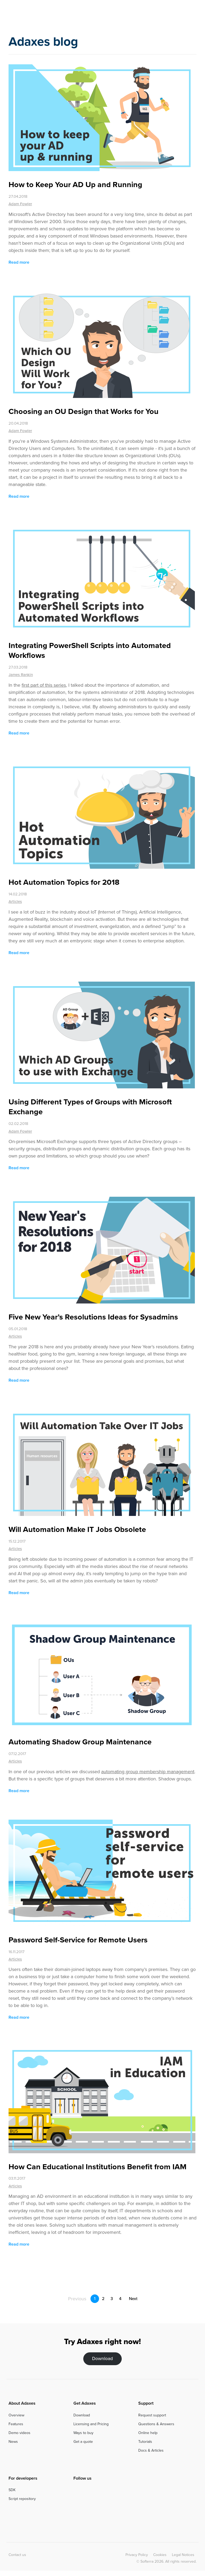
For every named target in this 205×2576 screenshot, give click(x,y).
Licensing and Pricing (91, 2424)
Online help (147, 2433)
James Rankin (21, 675)
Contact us (17, 2555)
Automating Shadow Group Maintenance (80, 1741)
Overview (16, 2415)
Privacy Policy (136, 2555)
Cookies (160, 2555)
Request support (152, 2415)
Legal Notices (183, 2555)
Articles (15, 901)
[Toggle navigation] (193, 14)
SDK (12, 2490)
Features (16, 2424)
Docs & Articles (151, 2450)
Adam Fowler (20, 204)
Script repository (22, 2499)
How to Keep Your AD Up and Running (75, 184)
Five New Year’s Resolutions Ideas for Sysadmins (93, 1316)
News (13, 2441)
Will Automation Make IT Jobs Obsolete (77, 1529)
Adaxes (30, 15)
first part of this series (44, 685)
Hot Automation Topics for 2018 (64, 882)
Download (102, 2358)
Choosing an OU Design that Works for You (84, 411)
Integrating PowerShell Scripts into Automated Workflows (90, 650)
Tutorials (145, 2441)
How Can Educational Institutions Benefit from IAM (98, 2166)
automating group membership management (147, 1771)
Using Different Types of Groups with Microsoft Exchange (90, 1106)
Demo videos (19, 2433)
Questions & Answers (156, 2424)
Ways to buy (83, 2433)
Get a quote (83, 2441)
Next (136, 2299)
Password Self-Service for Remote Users (78, 1939)
